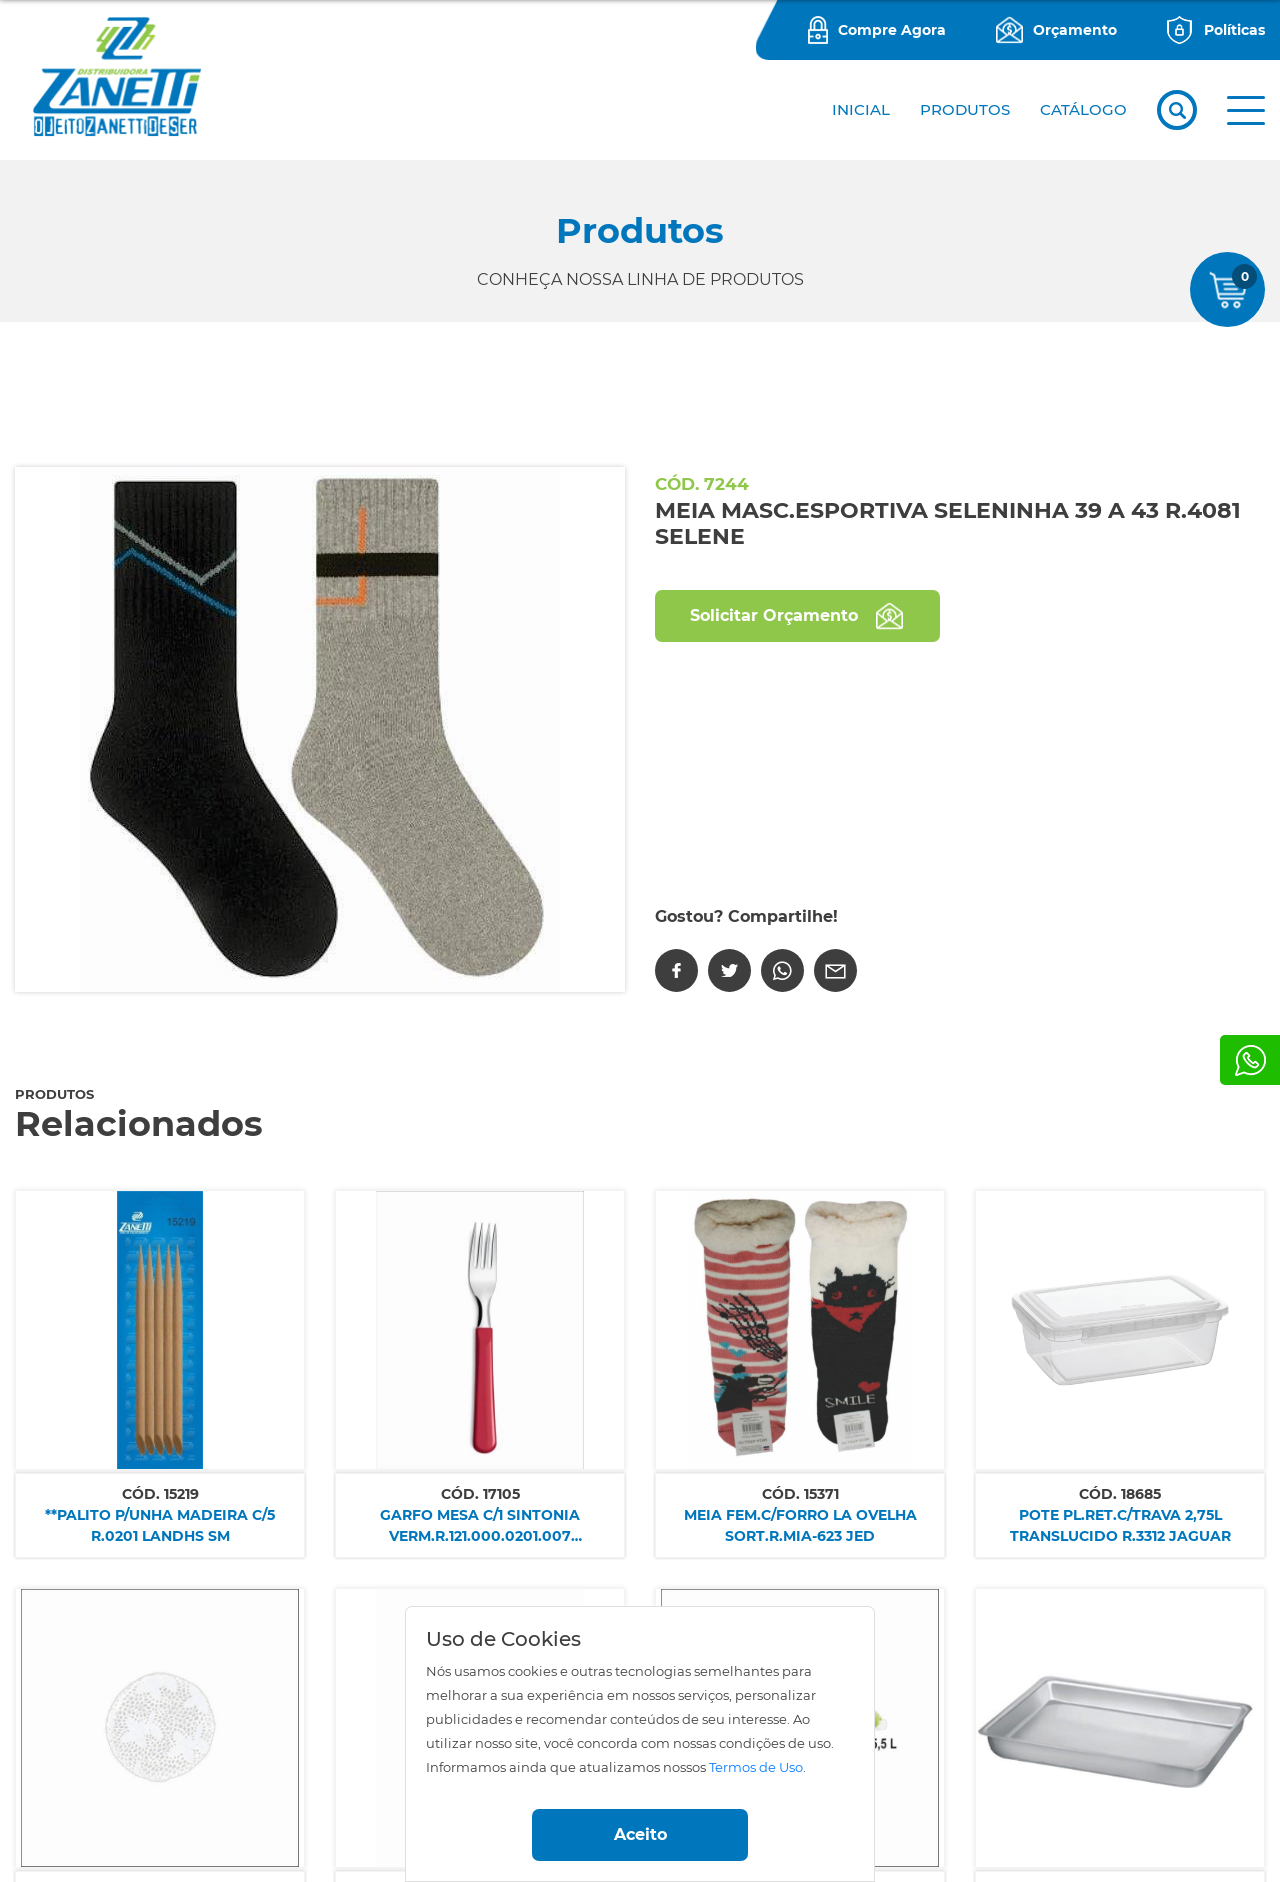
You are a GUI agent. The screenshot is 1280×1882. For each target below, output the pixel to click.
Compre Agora (892, 30)
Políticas (1234, 30)
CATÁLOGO (1083, 109)
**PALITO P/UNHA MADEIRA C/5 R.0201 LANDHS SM (160, 1525)
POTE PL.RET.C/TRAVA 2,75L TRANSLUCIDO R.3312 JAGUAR (1120, 1525)
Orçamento (1075, 30)
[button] (1246, 110)
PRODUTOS (965, 109)
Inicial (861, 109)
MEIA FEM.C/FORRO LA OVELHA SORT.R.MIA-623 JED (800, 1525)
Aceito (640, 1834)
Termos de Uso (756, 1767)
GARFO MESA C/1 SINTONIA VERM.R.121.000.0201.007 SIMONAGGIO (480, 1526)
